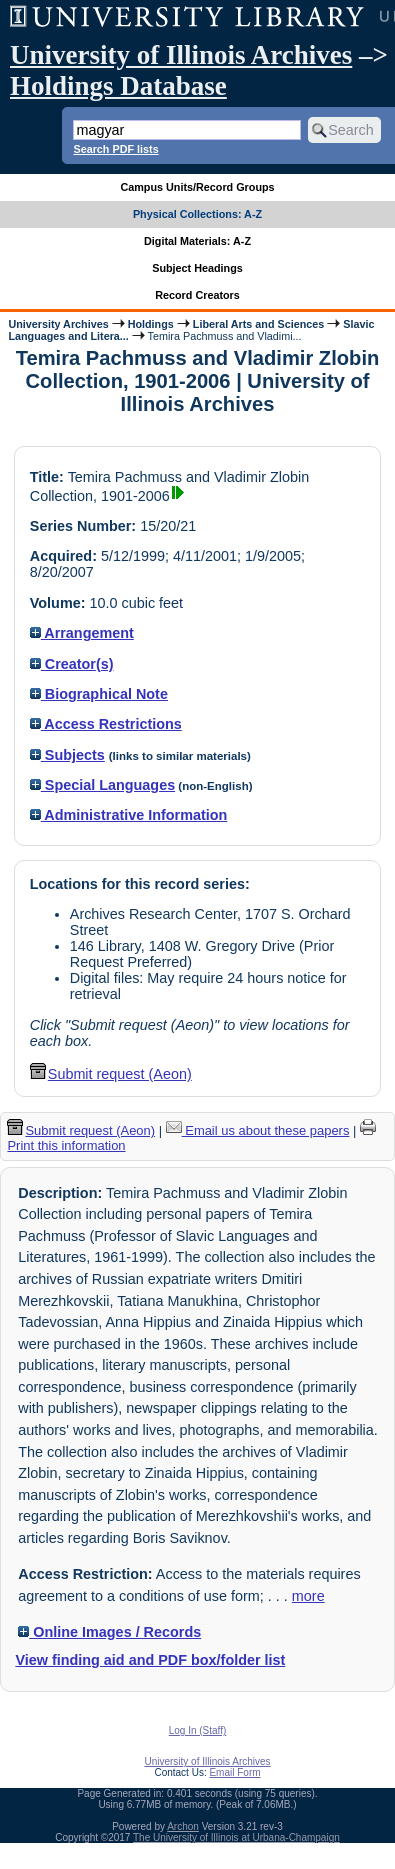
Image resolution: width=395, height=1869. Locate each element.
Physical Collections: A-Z (197, 214)
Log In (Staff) (198, 1730)
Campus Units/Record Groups (197, 187)
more (308, 1596)
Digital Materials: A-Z (197, 241)
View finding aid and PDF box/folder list (150, 1660)
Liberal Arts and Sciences (258, 324)
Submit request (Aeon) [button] (111, 1074)
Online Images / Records (109, 1632)
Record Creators (197, 295)
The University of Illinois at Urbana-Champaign (236, 1837)
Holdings (151, 324)
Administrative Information (129, 815)
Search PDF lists (115, 149)
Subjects (67, 755)
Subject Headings (197, 268)
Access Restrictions (106, 724)
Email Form (234, 1772)
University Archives (58, 324)
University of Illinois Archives (181, 55)
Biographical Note (99, 694)
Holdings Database (118, 86)
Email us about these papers (258, 1130)
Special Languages (102, 785)
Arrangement (82, 633)
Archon (183, 1826)
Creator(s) (72, 664)
